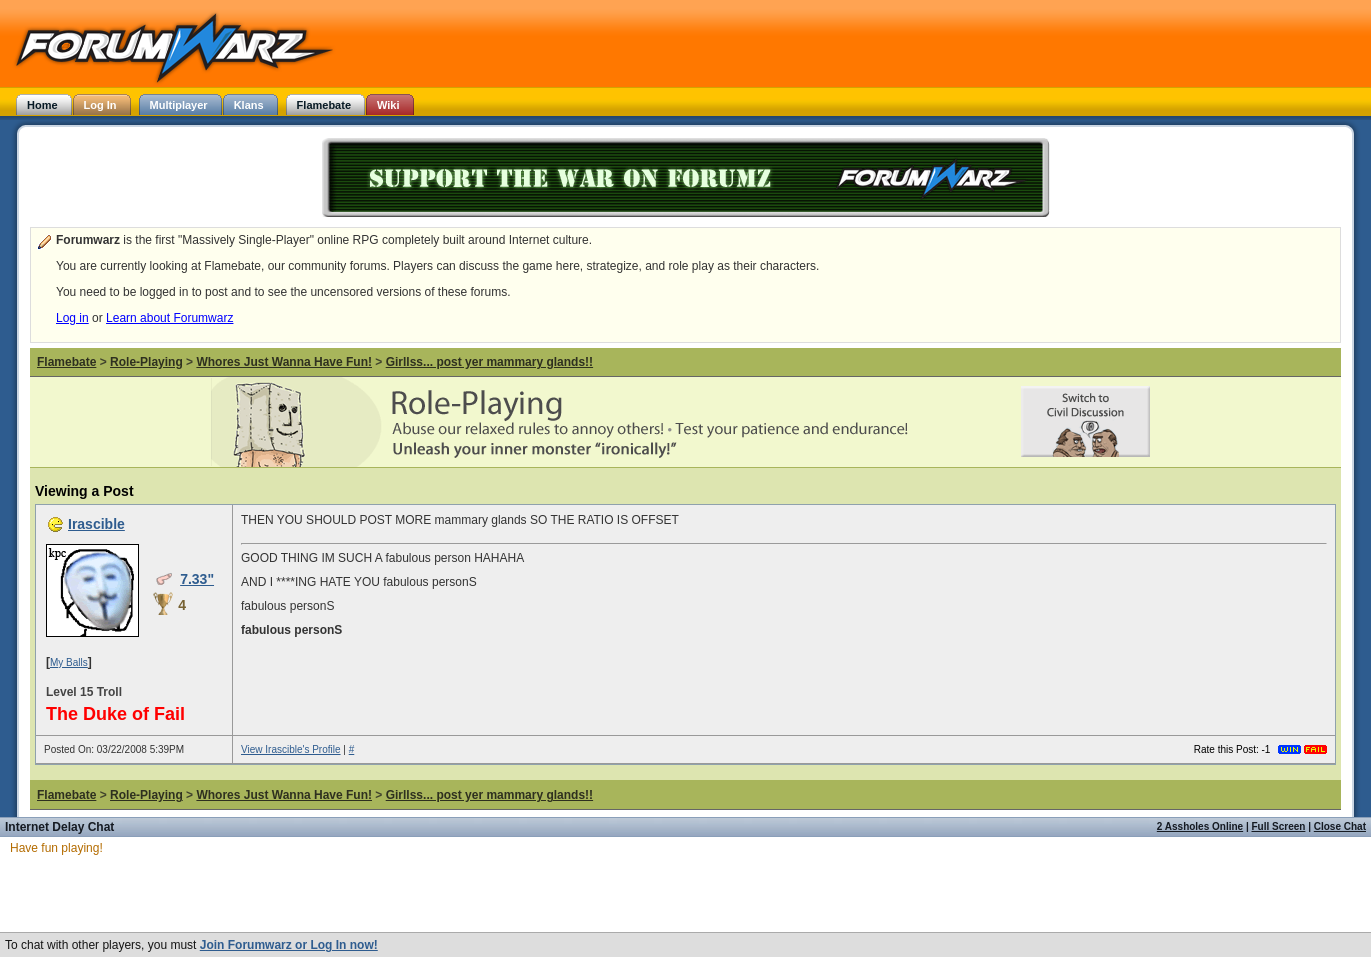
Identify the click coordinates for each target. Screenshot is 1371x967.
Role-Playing (146, 362)
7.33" (197, 579)
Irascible (96, 524)
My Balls (69, 662)
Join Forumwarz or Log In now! (289, 945)
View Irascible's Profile (291, 749)
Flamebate (66, 362)
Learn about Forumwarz (169, 318)
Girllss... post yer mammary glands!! (489, 362)
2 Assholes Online (1200, 826)
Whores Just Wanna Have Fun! (284, 362)
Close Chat (1340, 826)
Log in (72, 318)
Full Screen (1279, 826)
